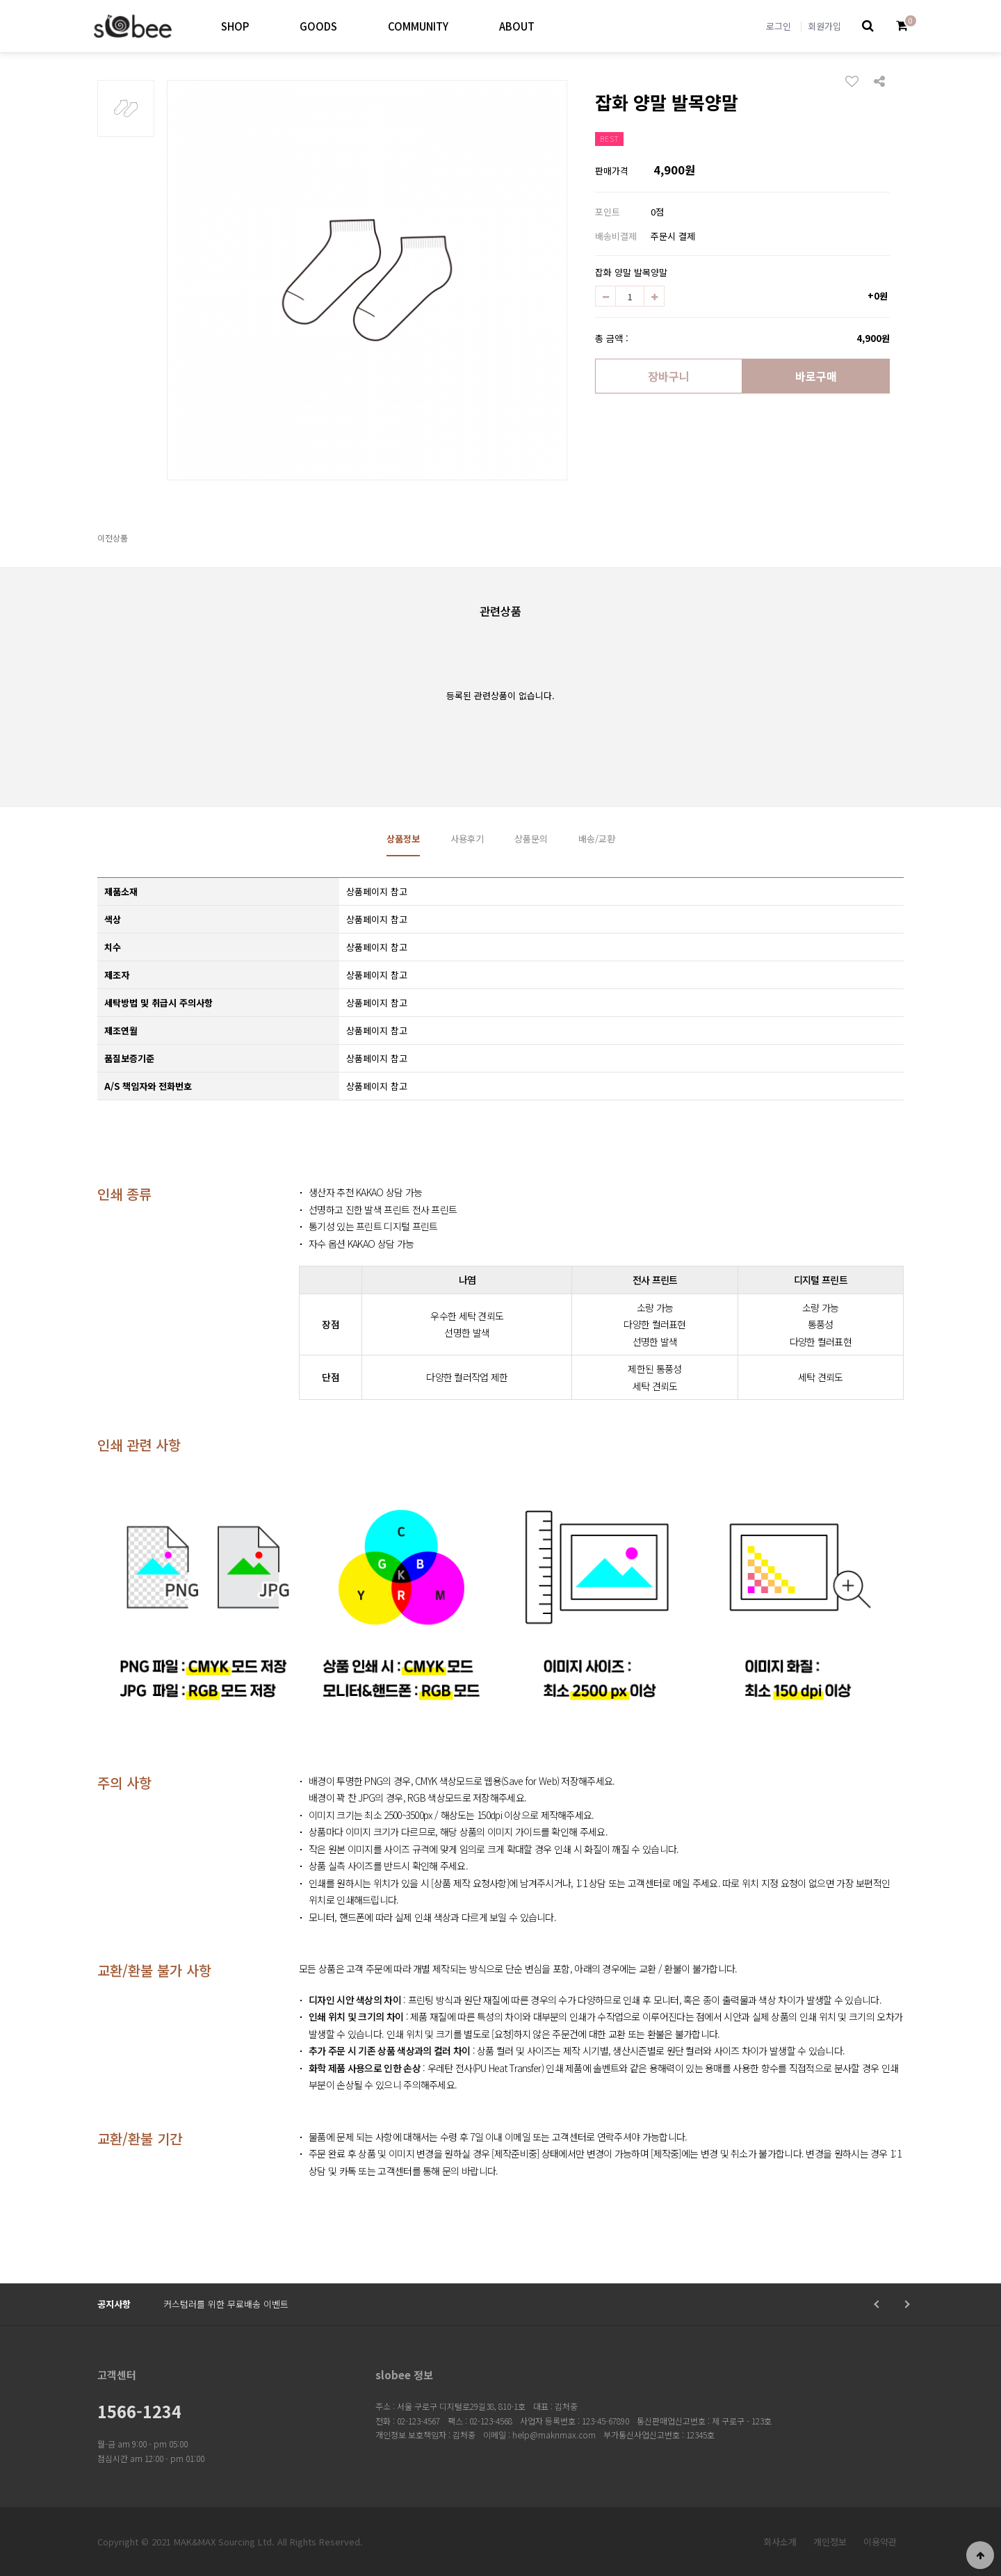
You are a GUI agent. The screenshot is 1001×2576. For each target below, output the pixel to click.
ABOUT (517, 26)
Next (905, 2304)
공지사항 (114, 2303)
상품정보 (403, 838)
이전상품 (112, 538)
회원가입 (824, 26)
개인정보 (830, 2541)
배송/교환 (596, 838)
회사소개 (780, 2541)
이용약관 (880, 2541)
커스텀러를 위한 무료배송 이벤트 (225, 2303)
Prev (877, 2304)
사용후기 (467, 838)
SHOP (235, 26)
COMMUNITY (418, 26)
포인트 (607, 211)
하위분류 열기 (260, 26)
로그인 (778, 26)
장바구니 (669, 376)
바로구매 (816, 376)
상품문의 (531, 838)
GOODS (318, 26)
